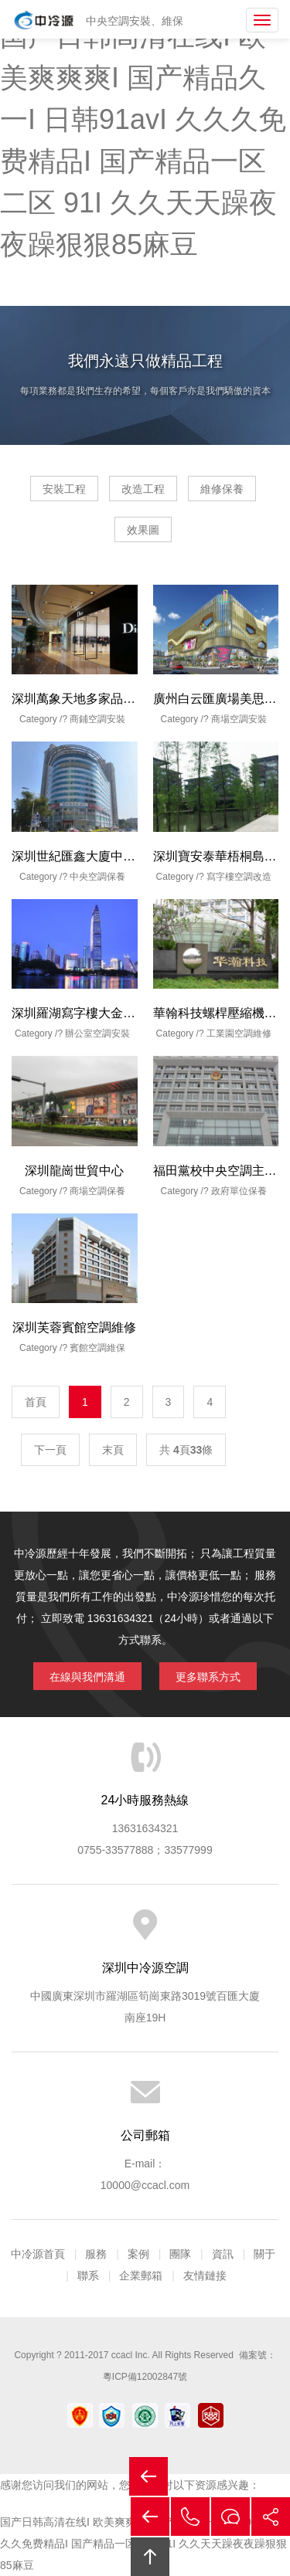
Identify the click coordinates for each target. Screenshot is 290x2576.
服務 (96, 2254)
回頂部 (150, 2556)
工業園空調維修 (238, 1033)
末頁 (113, 1450)
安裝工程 (64, 489)
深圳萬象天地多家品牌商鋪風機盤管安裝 (123, 698)
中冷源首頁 (38, 2254)
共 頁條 (186, 1450)
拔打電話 (190, 2516)
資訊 (223, 2254)
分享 (270, 2516)
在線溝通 (230, 2516)
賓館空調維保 (97, 1347)
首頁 (35, 1402)
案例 (138, 2254)
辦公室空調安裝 (97, 1033)
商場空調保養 (97, 1191)
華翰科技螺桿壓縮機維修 (221, 1013)
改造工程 (143, 489)
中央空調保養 (97, 876)
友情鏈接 (205, 2275)
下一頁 (50, 1450)
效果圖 (143, 530)
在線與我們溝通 (87, 1677)
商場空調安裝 (239, 719)
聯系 (88, 2275)
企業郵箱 (140, 2275)
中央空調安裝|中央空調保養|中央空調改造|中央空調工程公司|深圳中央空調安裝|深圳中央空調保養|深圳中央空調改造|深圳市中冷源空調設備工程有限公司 (44, 20)
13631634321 (145, 1828)
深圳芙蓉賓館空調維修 (74, 1327)
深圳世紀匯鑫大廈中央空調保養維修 (111, 856)
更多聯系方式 (208, 1677)
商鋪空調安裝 (97, 719)
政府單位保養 (239, 1191)
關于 (264, 2254)
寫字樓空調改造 (238, 876)
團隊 (180, 2254)
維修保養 (222, 489)
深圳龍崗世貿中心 (74, 1170)
